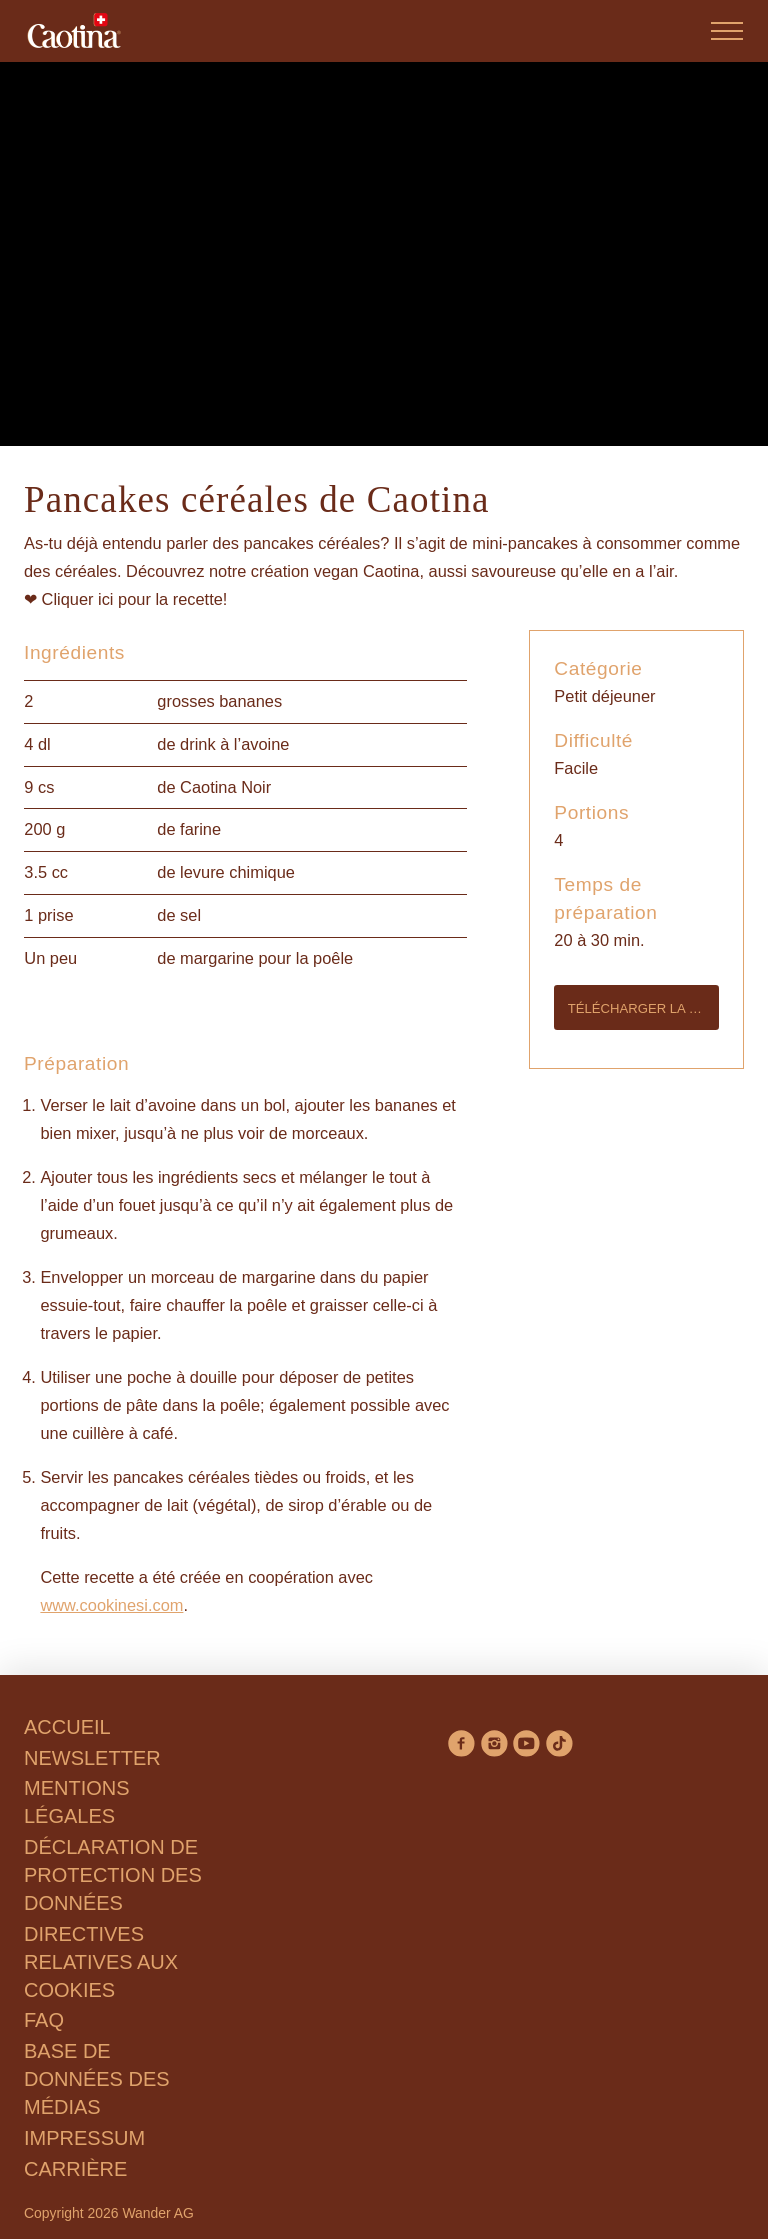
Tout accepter (454, 1278)
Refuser (110, 1278)
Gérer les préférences (271, 1278)
